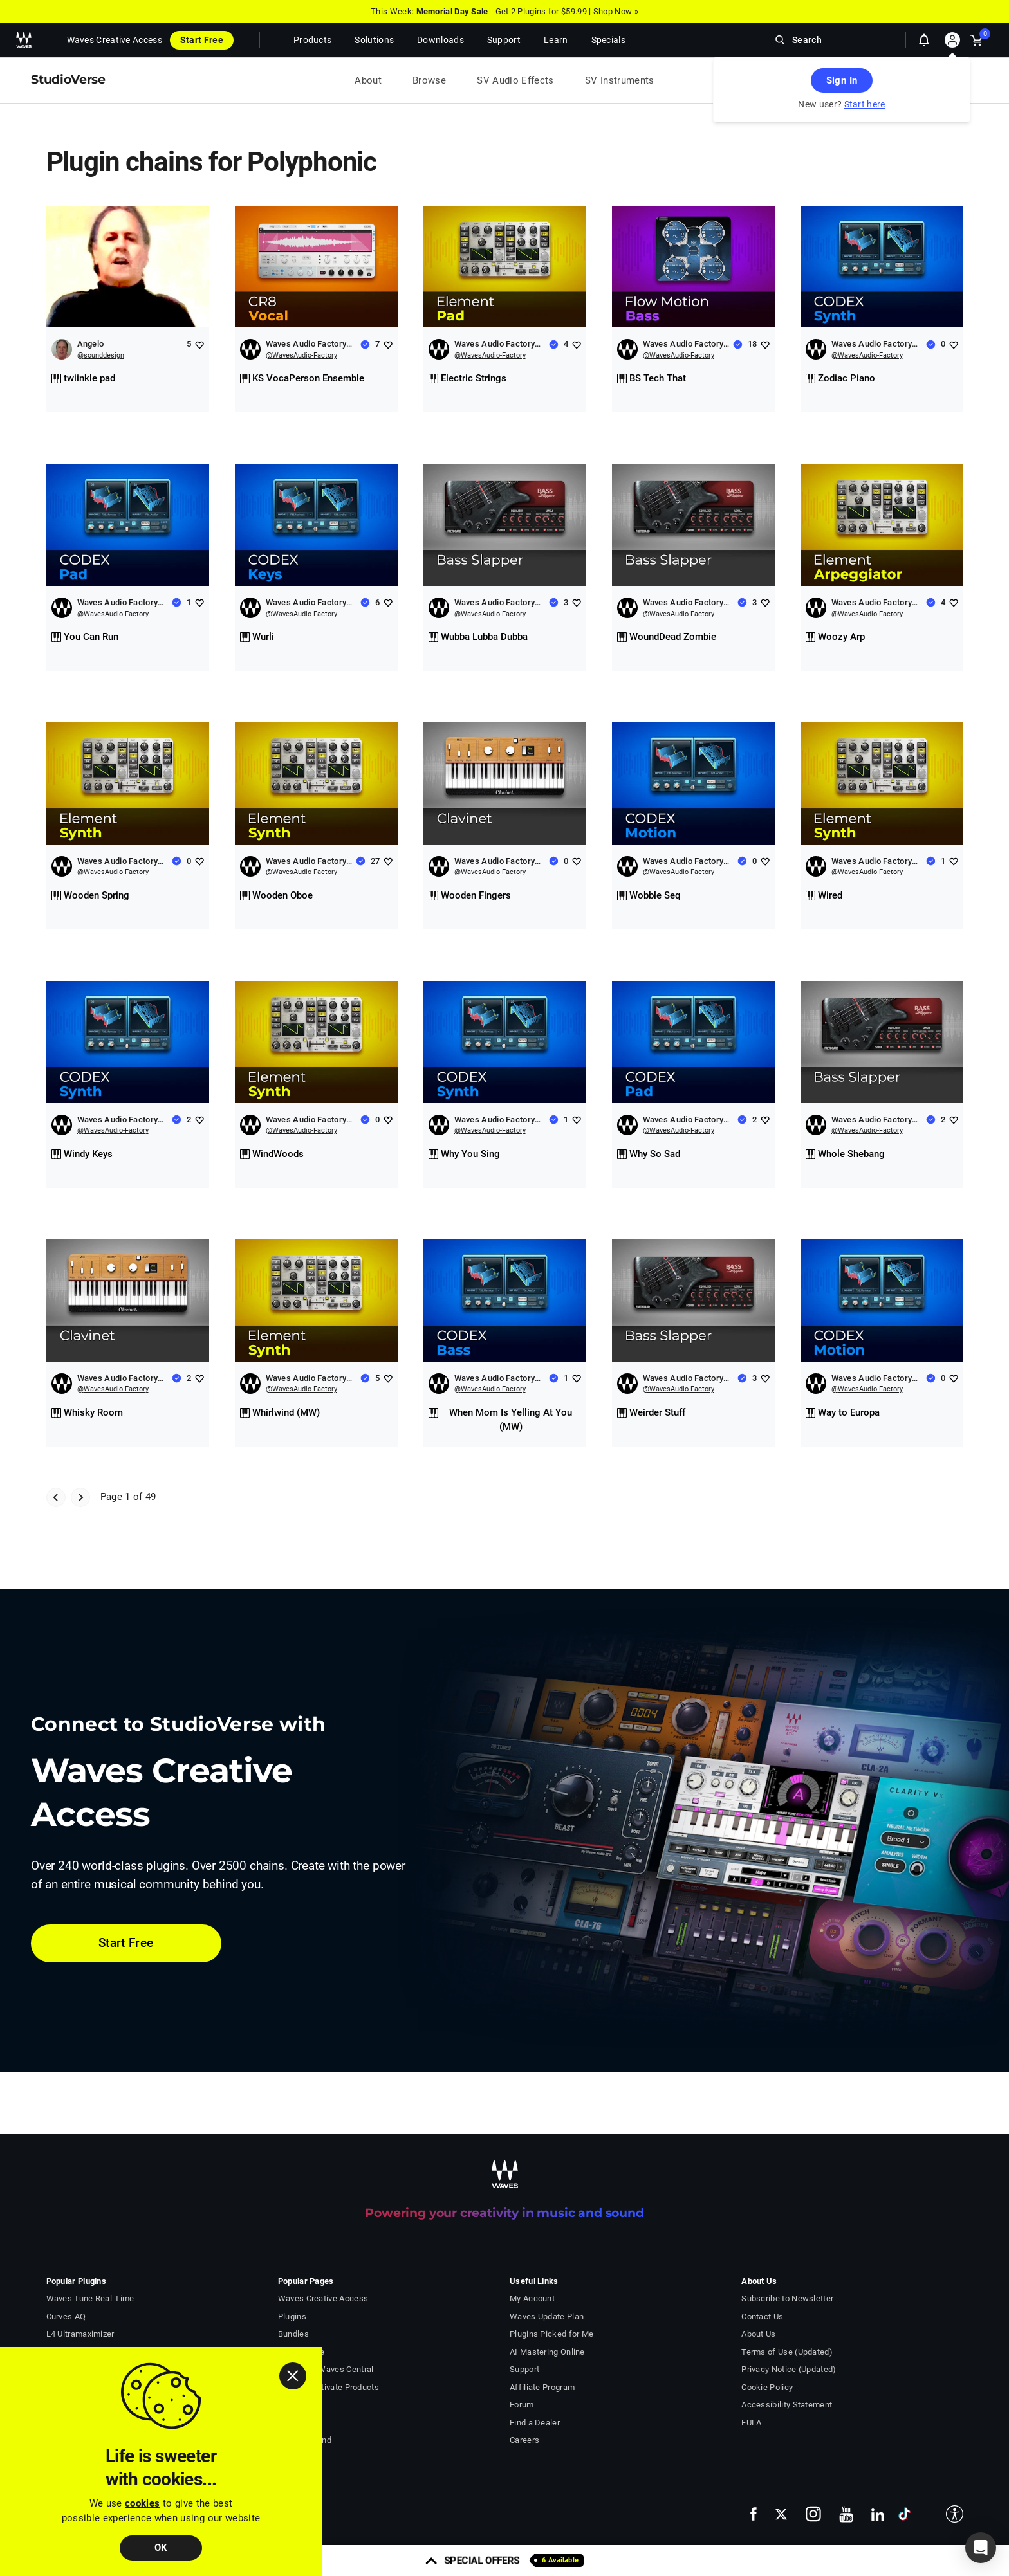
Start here (864, 104)
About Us (758, 2334)
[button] (946, 2514)
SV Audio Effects (515, 80)
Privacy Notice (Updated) (788, 2369)
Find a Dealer (535, 2422)
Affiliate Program (542, 2387)
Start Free (201, 40)
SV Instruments (619, 80)
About (368, 80)
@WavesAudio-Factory (301, 355)
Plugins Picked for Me (551, 2334)
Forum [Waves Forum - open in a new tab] (522, 2404)
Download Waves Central (326, 2369)
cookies (142, 2503)
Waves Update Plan (547, 2316)
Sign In (841, 80)
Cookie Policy (767, 2387)
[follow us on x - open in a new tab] (781, 2514)
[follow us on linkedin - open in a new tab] (877, 2513)
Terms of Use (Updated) (787, 2352)
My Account (532, 2298)
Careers (524, 2440)
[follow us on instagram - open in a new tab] (813, 2514)
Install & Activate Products (328, 2387)
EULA (751, 2422)
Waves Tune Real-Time (90, 2298)
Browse (429, 80)
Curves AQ (66, 2316)
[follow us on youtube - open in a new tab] (846, 2514)
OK (161, 2547)
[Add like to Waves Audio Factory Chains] (388, 344)
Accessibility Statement (786, 2404)
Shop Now (612, 11)
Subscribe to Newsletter (787, 2298)
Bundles (293, 2334)
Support (524, 2369)
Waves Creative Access (114, 40)
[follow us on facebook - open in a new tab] (753, 2514)
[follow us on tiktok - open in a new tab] (904, 2514)
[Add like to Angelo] (199, 344)
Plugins (292, 2316)
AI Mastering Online (547, 2352)
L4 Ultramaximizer (80, 2334)
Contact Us (762, 2316)
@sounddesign (100, 355)
